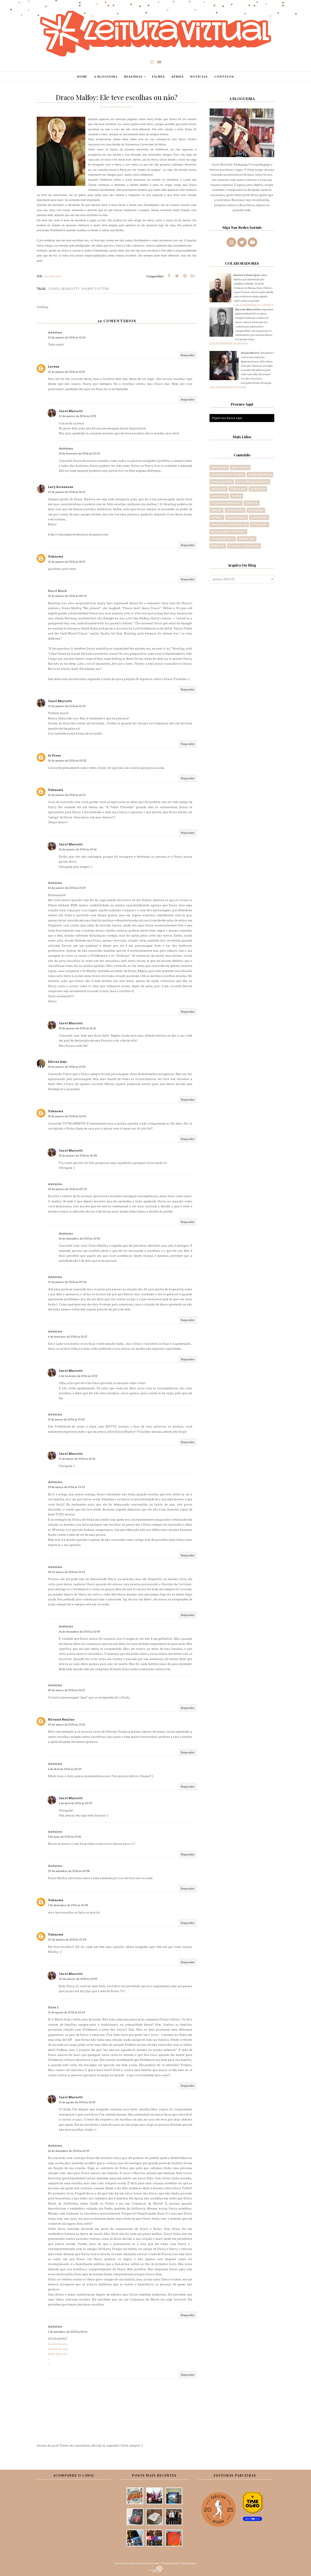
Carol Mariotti (63, 288)
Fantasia (238, 488)
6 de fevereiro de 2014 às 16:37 (67, 1336)
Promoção (235, 510)
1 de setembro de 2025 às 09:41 (67, 2331)
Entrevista (236, 517)
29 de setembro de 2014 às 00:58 (69, 1871)
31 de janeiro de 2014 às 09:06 (67, 1282)
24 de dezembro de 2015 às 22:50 (79, 1238)
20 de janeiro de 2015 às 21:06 (67, 1939)
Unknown (55, 556)
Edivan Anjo (57, 1061)
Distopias (219, 496)
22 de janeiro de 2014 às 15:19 (66, 561)
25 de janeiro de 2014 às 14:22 (77, 1028)
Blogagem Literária (228, 531)
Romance (257, 488)
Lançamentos (259, 474)
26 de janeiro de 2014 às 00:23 (67, 1189)
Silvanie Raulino (61, 1719)
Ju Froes (54, 755)
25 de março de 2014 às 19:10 (66, 1487)
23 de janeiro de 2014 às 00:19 (67, 595)
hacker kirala (57, 2344)
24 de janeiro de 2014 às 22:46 (78, 849)
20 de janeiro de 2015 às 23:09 (78, 1978)
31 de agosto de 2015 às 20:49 (66, 2012)
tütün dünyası (58, 2354)
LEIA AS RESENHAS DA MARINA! (228, 343)
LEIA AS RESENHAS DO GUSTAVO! (253, 305)
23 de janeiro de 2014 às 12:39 (67, 706)
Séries (216, 510)
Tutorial (259, 524)
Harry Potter (95, 288)
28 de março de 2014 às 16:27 (66, 1690)
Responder (188, 355)
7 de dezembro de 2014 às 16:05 (68, 1905)
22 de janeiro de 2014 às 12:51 (66, 371)
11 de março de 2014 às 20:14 (77, 1458)
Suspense (255, 510)
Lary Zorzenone (60, 487)
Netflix (217, 546)
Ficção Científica (226, 503)
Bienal (216, 517)
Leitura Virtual (122, 2563)
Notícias (218, 488)
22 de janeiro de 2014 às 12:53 (77, 416)
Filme (236, 496)
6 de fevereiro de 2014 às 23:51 (78, 1376)
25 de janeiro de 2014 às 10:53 (67, 1066)
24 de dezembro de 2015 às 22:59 (79, 1631)
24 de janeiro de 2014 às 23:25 (67, 887)
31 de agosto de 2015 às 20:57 (77, 2102)
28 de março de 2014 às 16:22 (66, 1572)
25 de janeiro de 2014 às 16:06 (67, 1116)
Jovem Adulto (222, 538)
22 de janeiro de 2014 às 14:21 (66, 492)
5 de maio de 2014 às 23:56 (64, 1836)
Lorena (53, 366)
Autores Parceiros (252, 481)
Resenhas (219, 467)
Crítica (251, 503)
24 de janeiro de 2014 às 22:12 (67, 795)
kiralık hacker (58, 2349)
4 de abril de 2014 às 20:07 (64, 1769)
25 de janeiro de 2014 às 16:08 (78, 1155)
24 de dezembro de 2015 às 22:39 (68, 2150)
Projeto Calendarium (229, 524)
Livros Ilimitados (244, 546)
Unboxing (247, 538)
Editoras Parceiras (227, 474)
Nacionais (240, 467)
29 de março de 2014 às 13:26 (66, 1724)
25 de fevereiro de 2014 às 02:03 (79, 453)
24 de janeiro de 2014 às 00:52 (67, 760)
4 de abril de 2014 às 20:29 (75, 1803)
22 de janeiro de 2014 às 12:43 (67, 337)
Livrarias (259, 517)
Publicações (221, 481)
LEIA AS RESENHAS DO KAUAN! (227, 387)
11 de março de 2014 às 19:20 (66, 1419)
